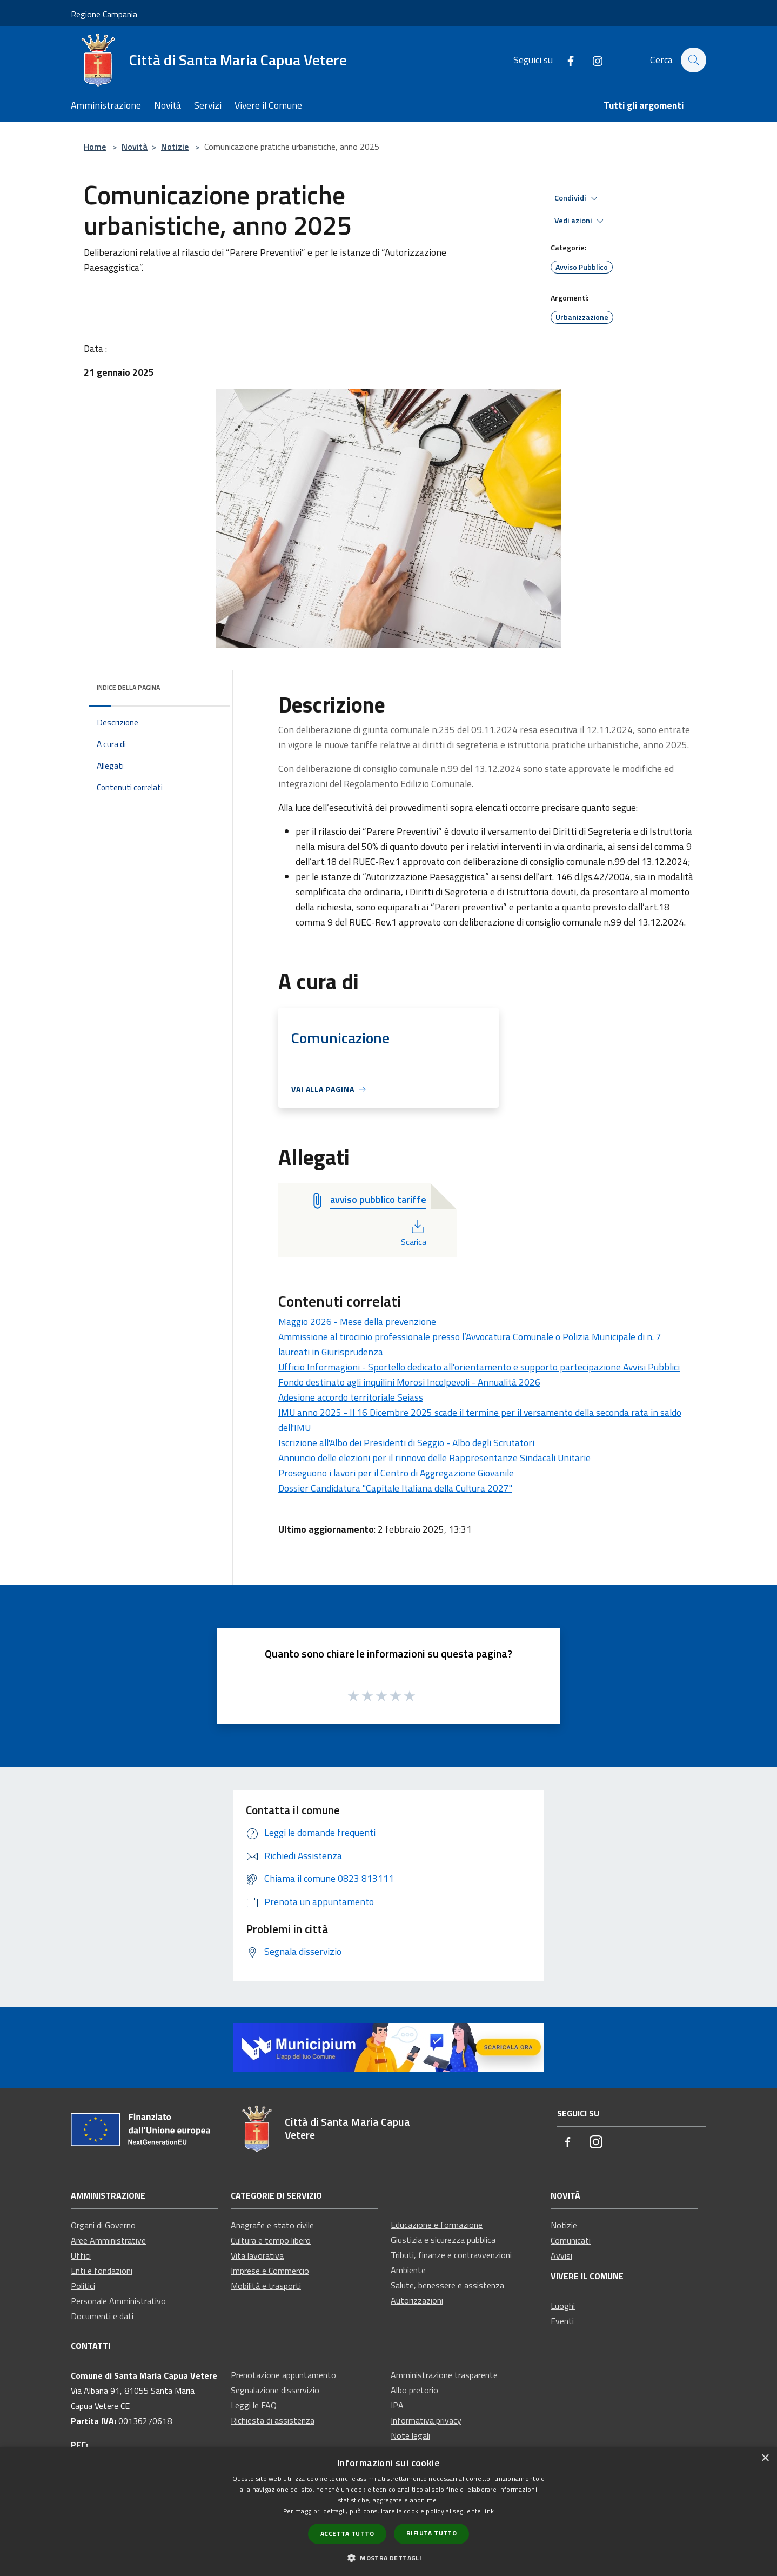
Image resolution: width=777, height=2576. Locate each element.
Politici (83, 2285)
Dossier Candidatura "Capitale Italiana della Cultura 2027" (395, 1488)
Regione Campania (104, 14)
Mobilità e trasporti (266, 2285)
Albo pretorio (414, 2390)
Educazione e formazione (437, 2224)
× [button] (765, 2458)
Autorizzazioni (417, 2300)
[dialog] (388, 2511)
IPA (397, 2405)
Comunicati (571, 2240)
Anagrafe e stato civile (272, 2225)
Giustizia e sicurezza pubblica (443, 2239)
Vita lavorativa (257, 2255)
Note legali (410, 2435)
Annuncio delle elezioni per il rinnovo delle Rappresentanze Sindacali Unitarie (434, 1457)
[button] (388, 2557)
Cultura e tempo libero (271, 2240)
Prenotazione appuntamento (283, 2374)
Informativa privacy (426, 2420)
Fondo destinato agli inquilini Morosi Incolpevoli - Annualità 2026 (409, 1382)
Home (95, 146)
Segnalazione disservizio (275, 2390)
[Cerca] (693, 60)
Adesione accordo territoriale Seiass (350, 1397)
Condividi (577, 198)
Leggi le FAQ (254, 2405)
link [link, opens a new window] (488, 2511)
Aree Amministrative (108, 2240)
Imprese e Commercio (270, 2270)
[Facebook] (565, 59)
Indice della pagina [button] (128, 687)
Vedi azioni (580, 221)
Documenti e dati (102, 2315)
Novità (135, 146)
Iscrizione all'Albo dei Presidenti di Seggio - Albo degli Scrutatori (406, 1442)
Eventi (562, 2320)
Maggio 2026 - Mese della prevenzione (357, 1321)
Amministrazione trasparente (444, 2374)
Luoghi (563, 2305)
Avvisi (561, 2255)
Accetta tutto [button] (347, 2533)
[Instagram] (592, 59)
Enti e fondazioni (101, 2270)
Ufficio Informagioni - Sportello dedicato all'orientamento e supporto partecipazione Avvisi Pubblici (479, 1367)
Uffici (81, 2255)
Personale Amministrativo (118, 2300)
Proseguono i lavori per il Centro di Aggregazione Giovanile (396, 1473)
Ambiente (408, 2270)
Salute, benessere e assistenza (447, 2285)
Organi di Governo (103, 2225)
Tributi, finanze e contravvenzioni (451, 2254)
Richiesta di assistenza (272, 2420)
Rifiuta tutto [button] (431, 2533)
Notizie (175, 146)
